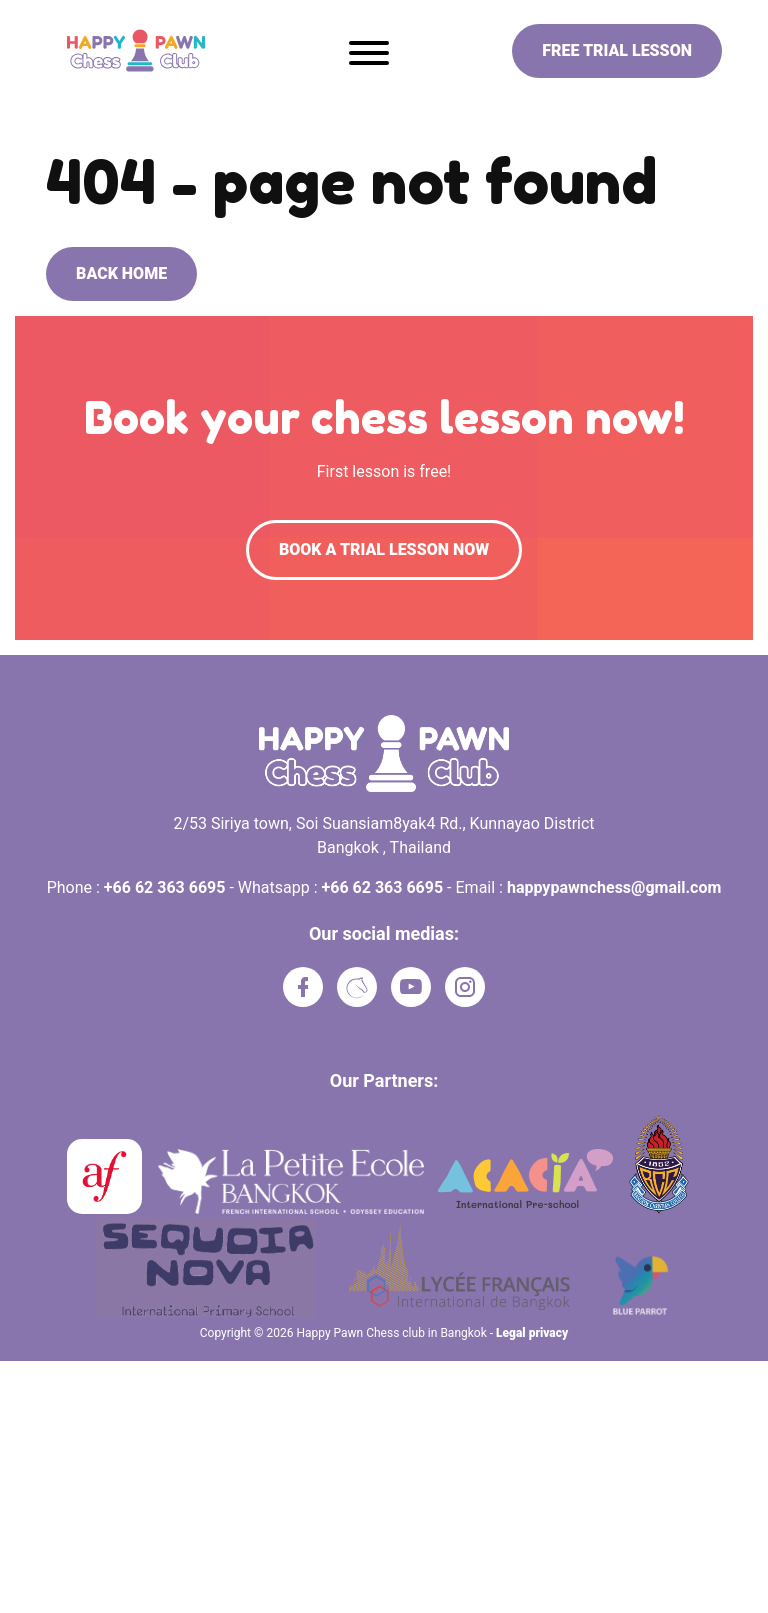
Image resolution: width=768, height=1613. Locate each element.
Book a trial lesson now (384, 549)
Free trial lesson (617, 50)
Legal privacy (532, 1333)
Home (65, 108)
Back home (121, 273)
